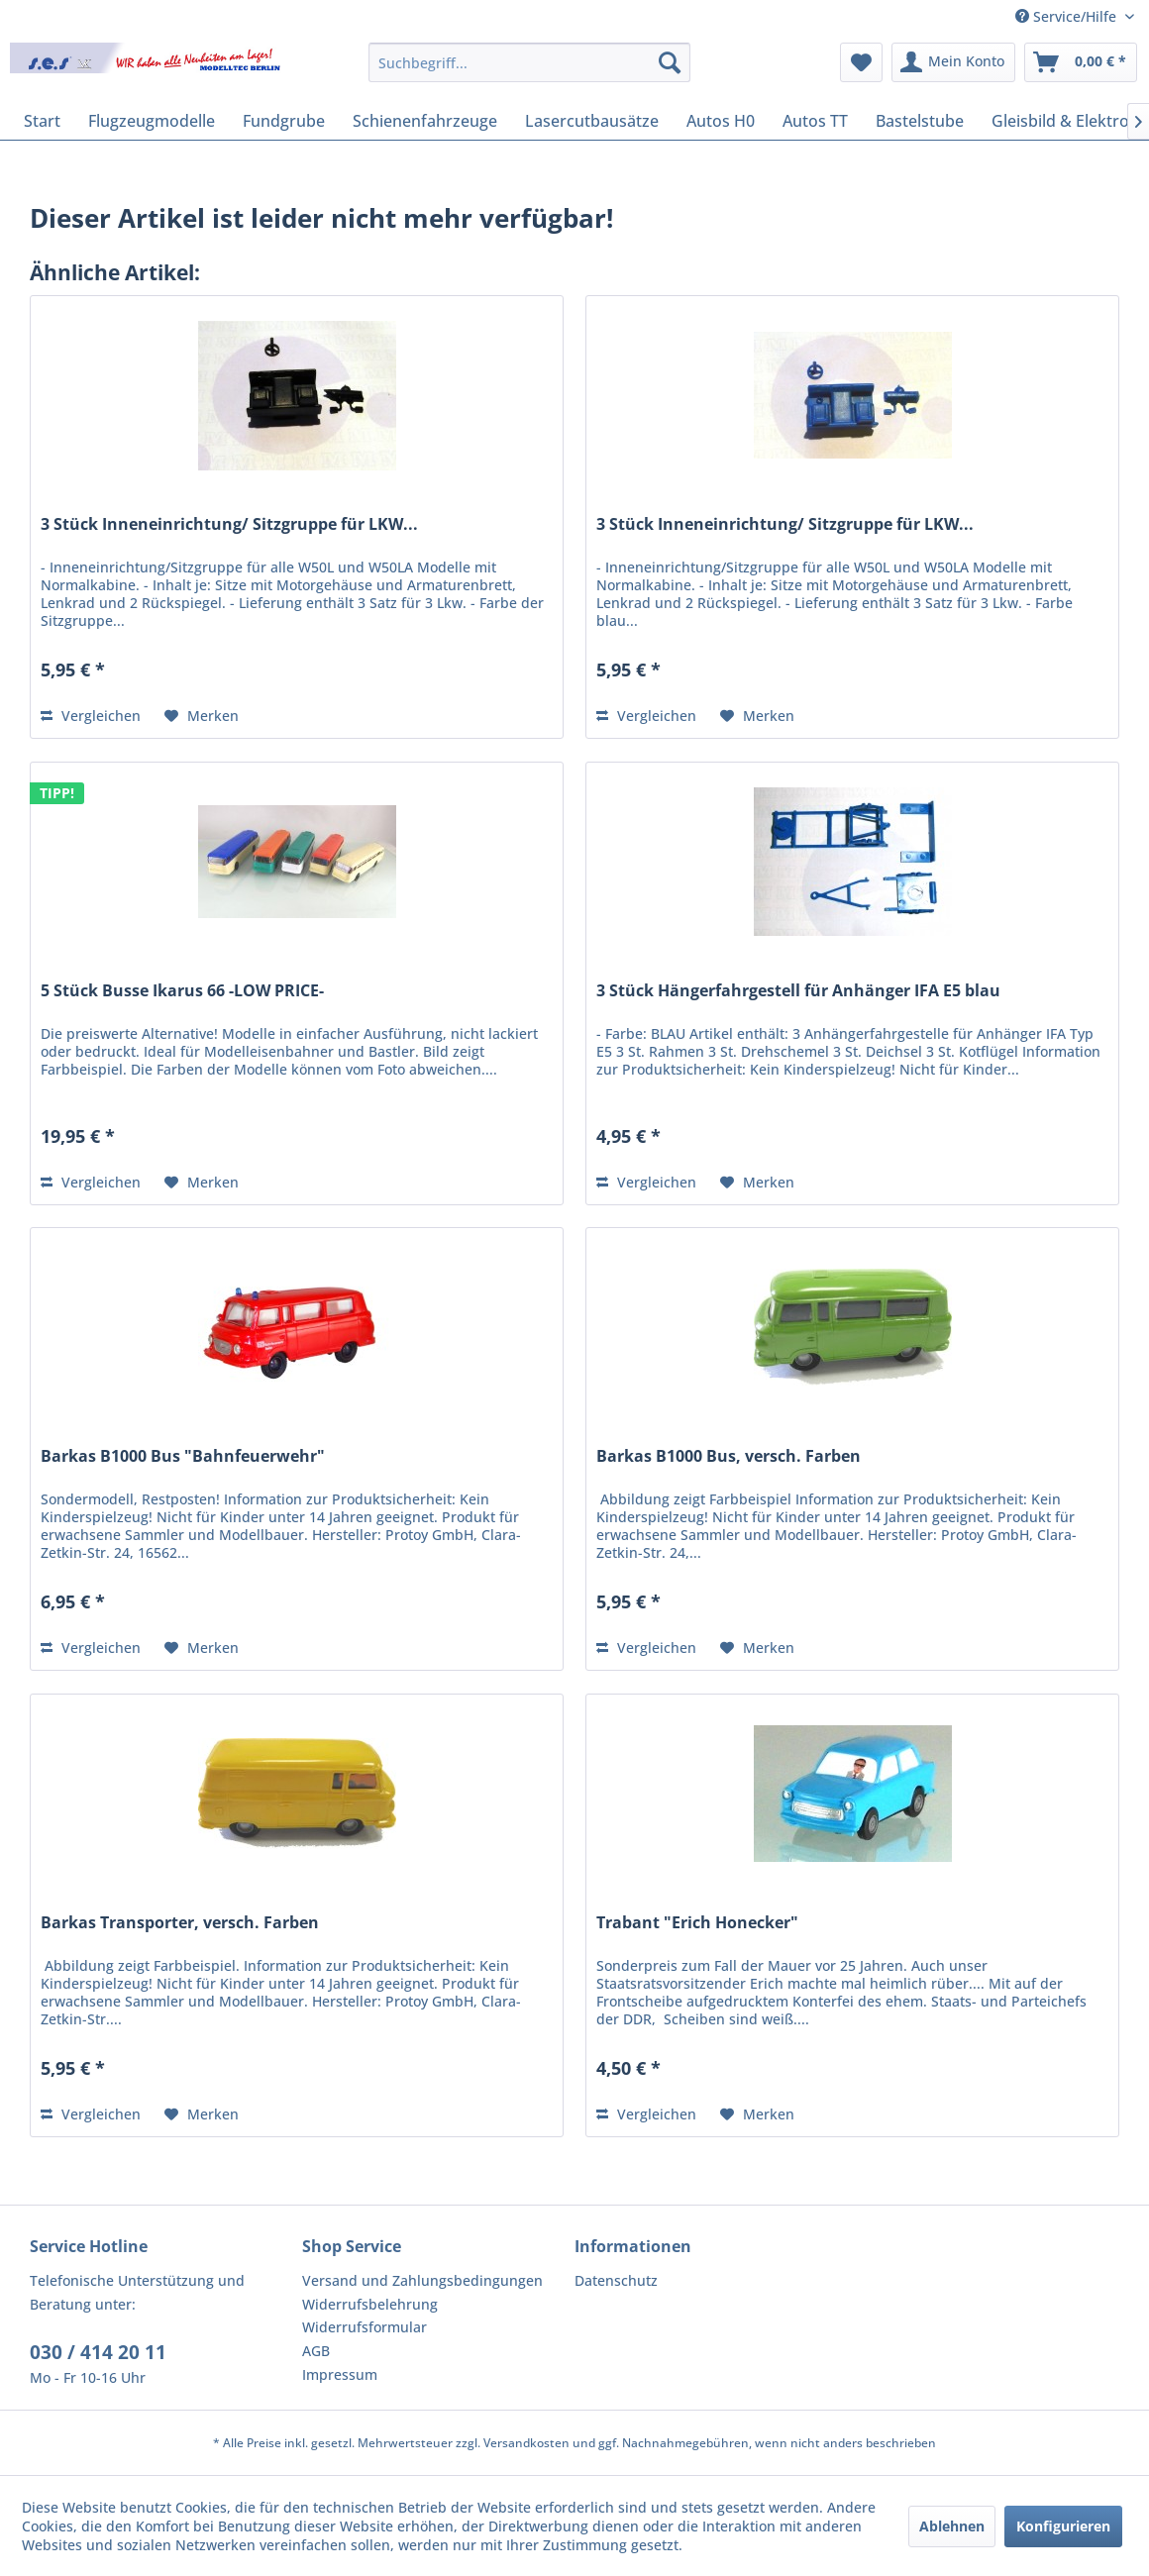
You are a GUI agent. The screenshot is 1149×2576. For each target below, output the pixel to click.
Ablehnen (952, 2526)
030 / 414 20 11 (98, 2352)
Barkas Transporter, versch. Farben (180, 1922)
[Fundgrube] (284, 121)
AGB (316, 2350)
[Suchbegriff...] (529, 62)
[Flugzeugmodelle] (151, 121)
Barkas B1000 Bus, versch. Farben (728, 1456)
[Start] (42, 121)
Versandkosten (526, 2442)
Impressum (339, 2374)
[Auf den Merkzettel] (201, 716)
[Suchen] (669, 62)
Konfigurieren (1063, 2526)
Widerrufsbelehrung (370, 2304)
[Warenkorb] (1080, 62)
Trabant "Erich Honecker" (697, 1922)
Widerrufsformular (364, 2327)
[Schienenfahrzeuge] (425, 121)
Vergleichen (91, 715)
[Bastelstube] (920, 121)
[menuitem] (529, 62)
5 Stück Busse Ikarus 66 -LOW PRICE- (182, 990)
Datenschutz (616, 2280)
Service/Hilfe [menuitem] (1067, 16)
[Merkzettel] (861, 62)
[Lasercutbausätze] (592, 121)
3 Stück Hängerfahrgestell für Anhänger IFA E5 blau (798, 990)
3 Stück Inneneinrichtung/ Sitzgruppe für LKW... (229, 524)
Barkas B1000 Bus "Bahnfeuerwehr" (183, 1456)
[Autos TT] (815, 121)
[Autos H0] (721, 121)
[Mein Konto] (953, 62)
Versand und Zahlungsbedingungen (422, 2280)
